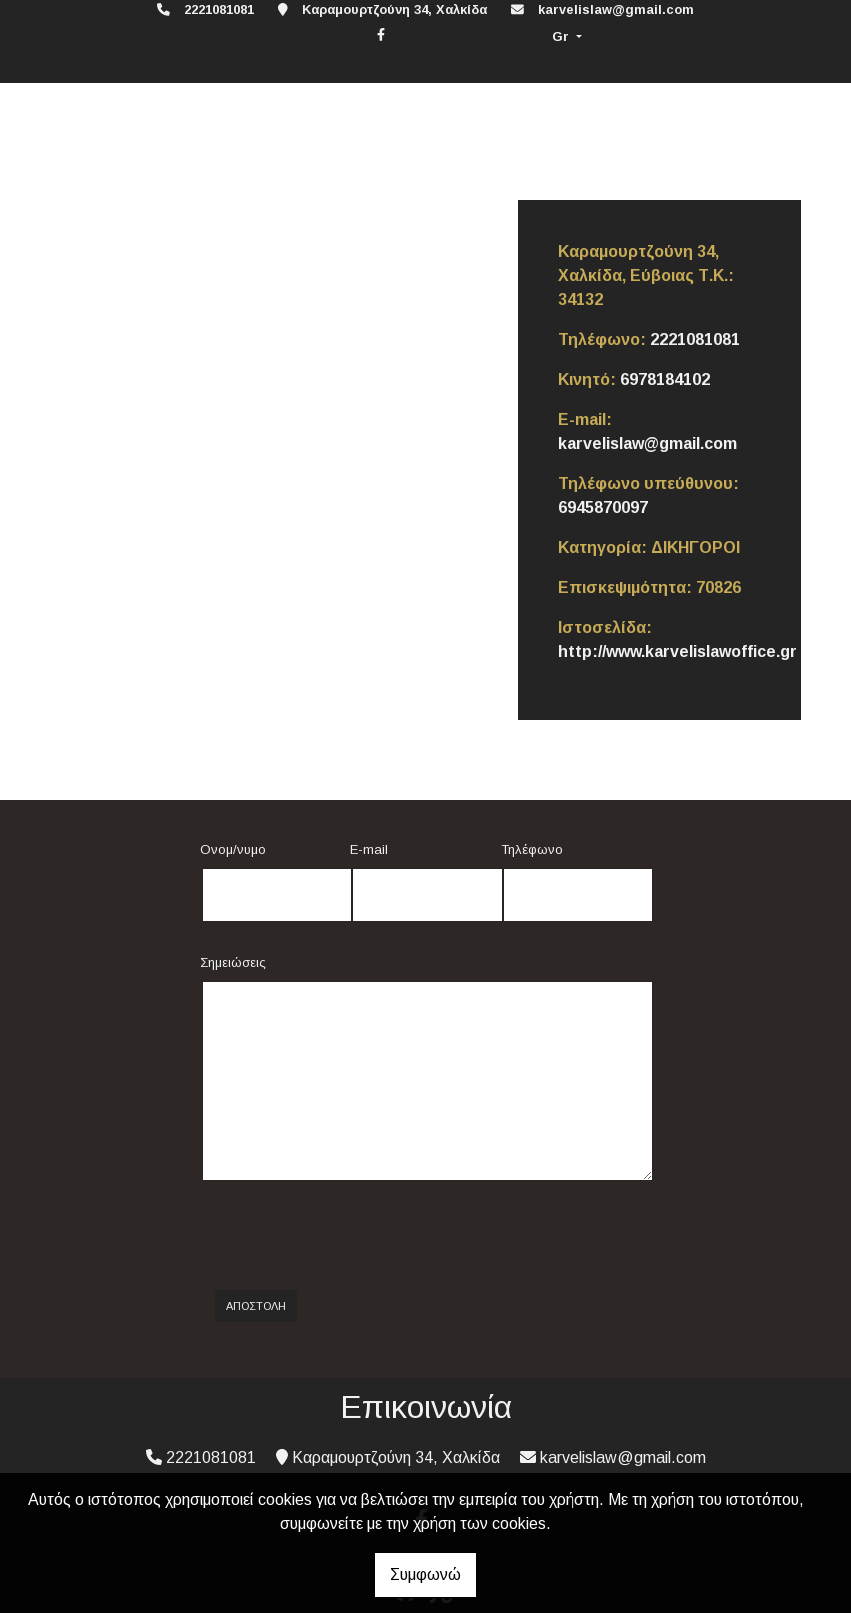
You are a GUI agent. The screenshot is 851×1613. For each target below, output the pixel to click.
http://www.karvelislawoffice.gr (677, 651)
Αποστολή (256, 1306)
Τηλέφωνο (532, 849)
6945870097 (603, 507)
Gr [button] (562, 36)
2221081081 (695, 339)
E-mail (369, 849)
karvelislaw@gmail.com (616, 9)
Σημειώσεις (233, 962)
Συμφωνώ (425, 1574)
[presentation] (371, 1236)
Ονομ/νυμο (233, 849)
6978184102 (665, 379)
